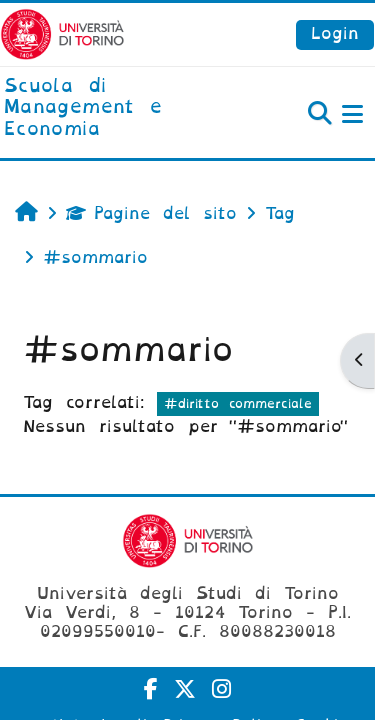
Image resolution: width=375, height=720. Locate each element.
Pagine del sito (151, 213)
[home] (125, 108)
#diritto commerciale (238, 403)
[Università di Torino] (62, 33)
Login (335, 33)
